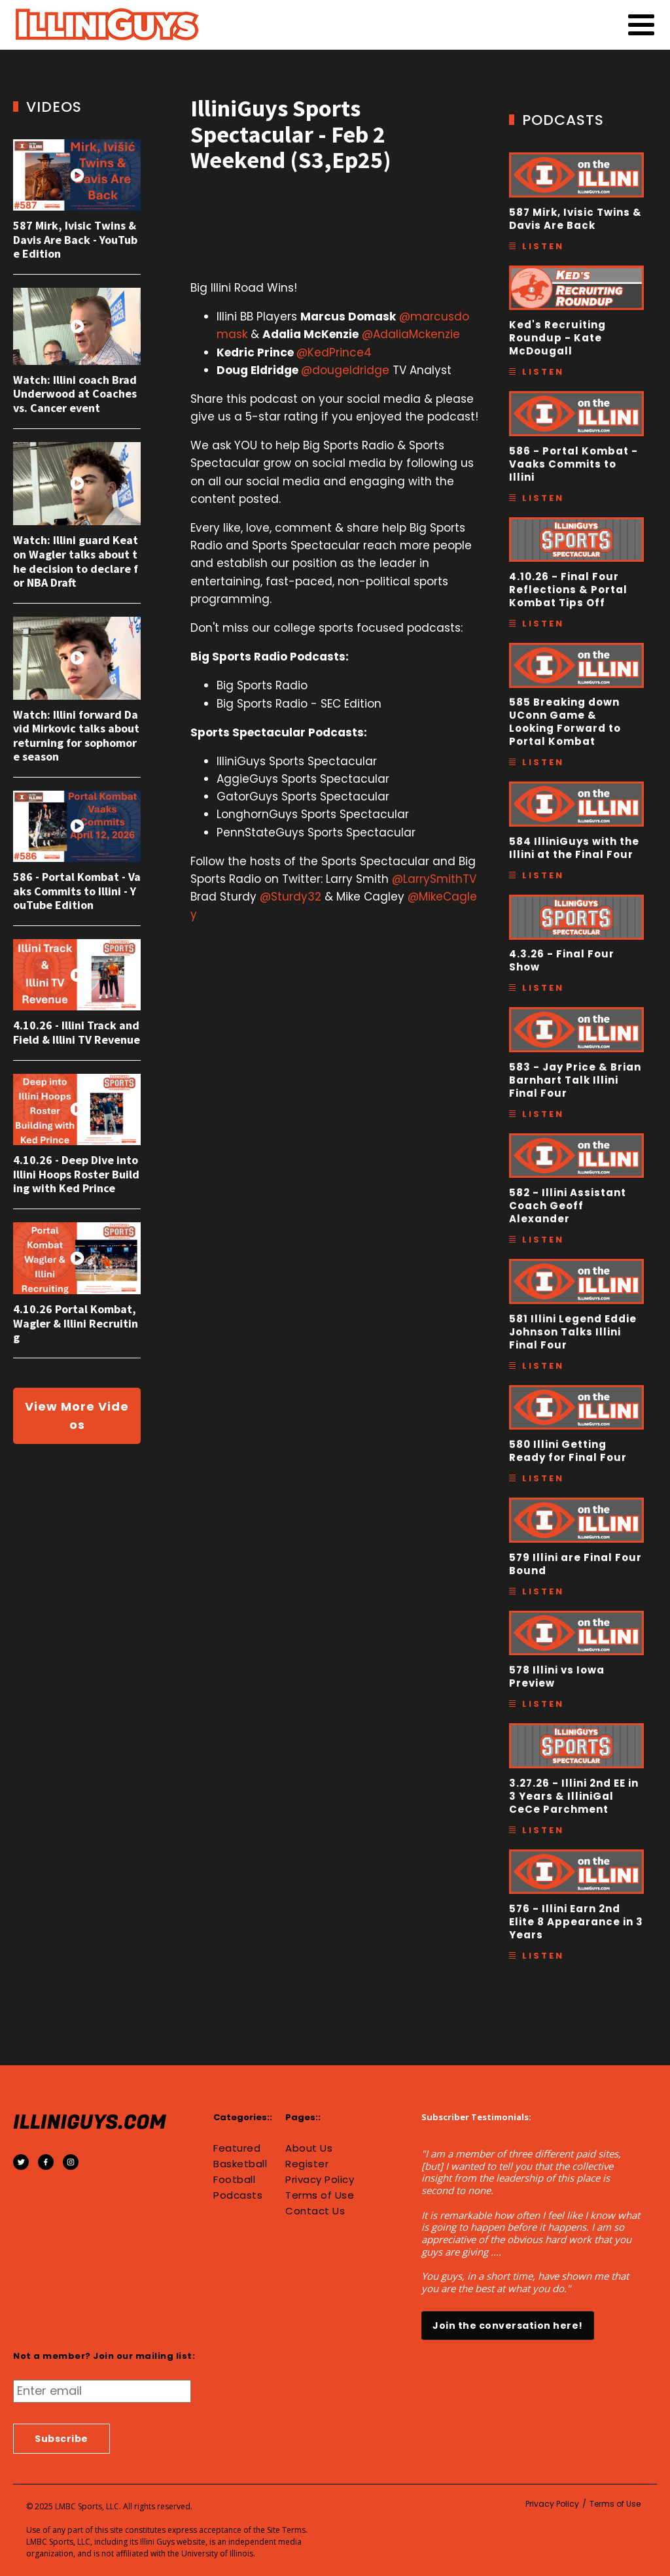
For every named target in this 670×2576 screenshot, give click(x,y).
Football (234, 2180)
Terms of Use (319, 2195)
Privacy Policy (319, 2180)
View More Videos (77, 1415)
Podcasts (237, 2195)
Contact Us (315, 2211)
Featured (236, 2148)
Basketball (240, 2164)
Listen (543, 246)
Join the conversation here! (507, 2325)
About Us (308, 2148)
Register (306, 2164)
